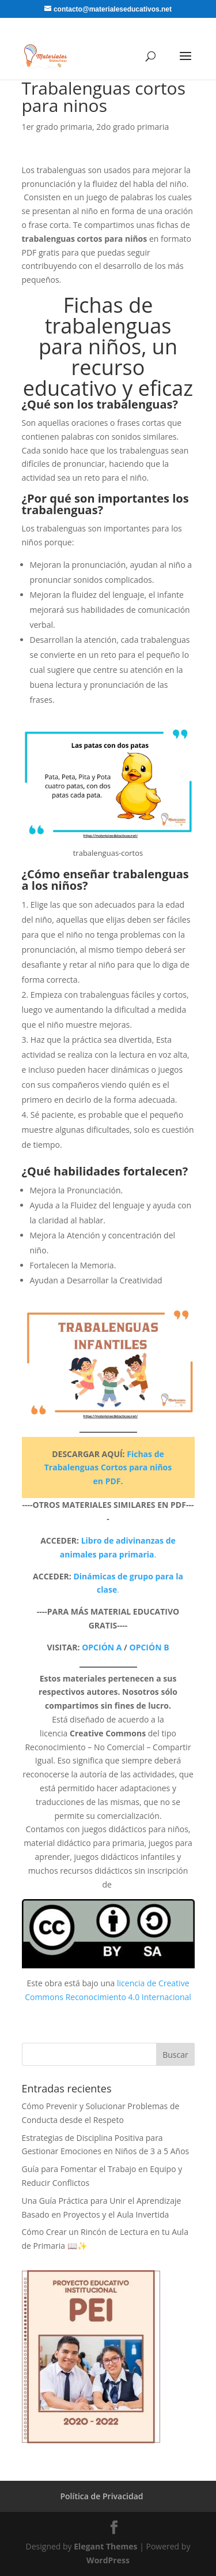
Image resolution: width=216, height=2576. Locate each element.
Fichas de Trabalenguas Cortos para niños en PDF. (108, 1467)
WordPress (108, 2560)
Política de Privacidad (101, 2496)
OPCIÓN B (149, 1647)
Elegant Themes (105, 2546)
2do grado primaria (132, 126)
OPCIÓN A (102, 1647)
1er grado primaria (57, 126)
